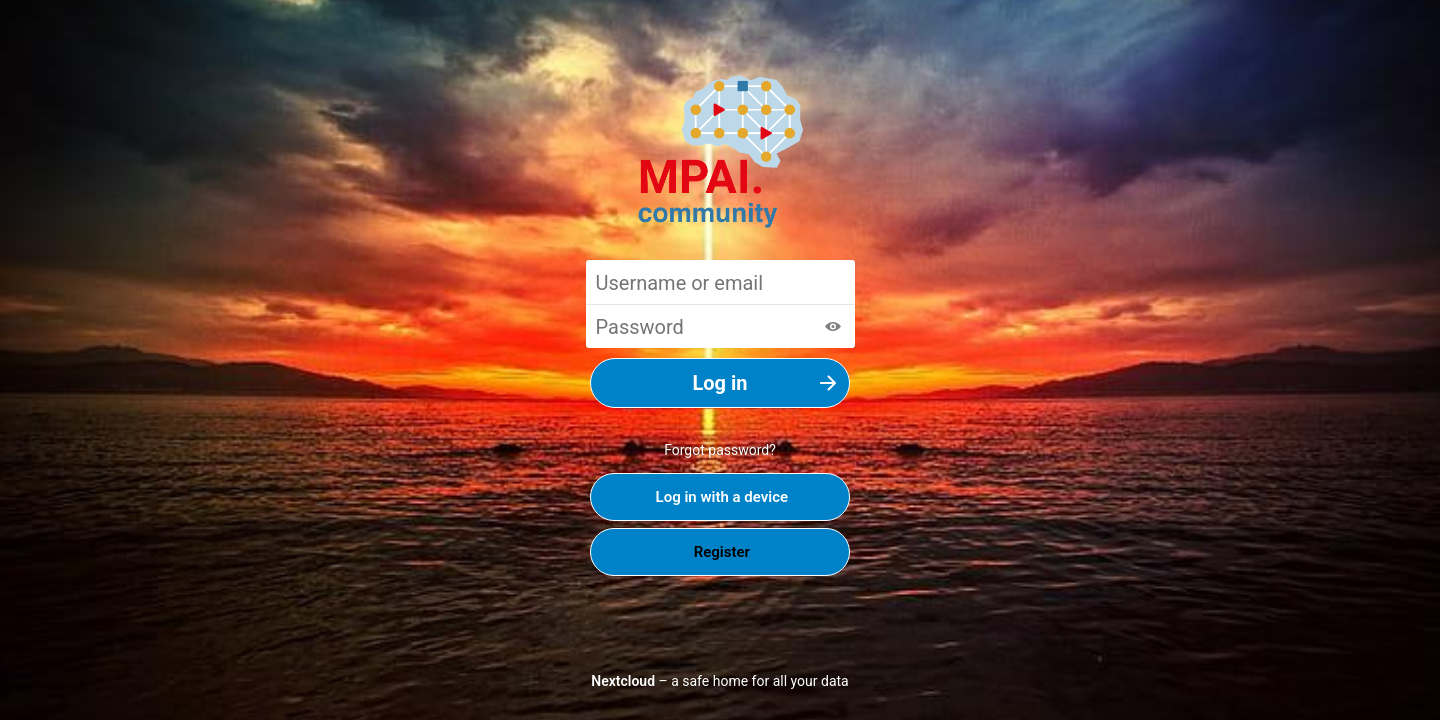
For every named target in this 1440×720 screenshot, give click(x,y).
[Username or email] (720, 282)
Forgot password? (720, 450)
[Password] (720, 326)
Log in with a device (720, 497)
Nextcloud (623, 681)
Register (720, 552)
